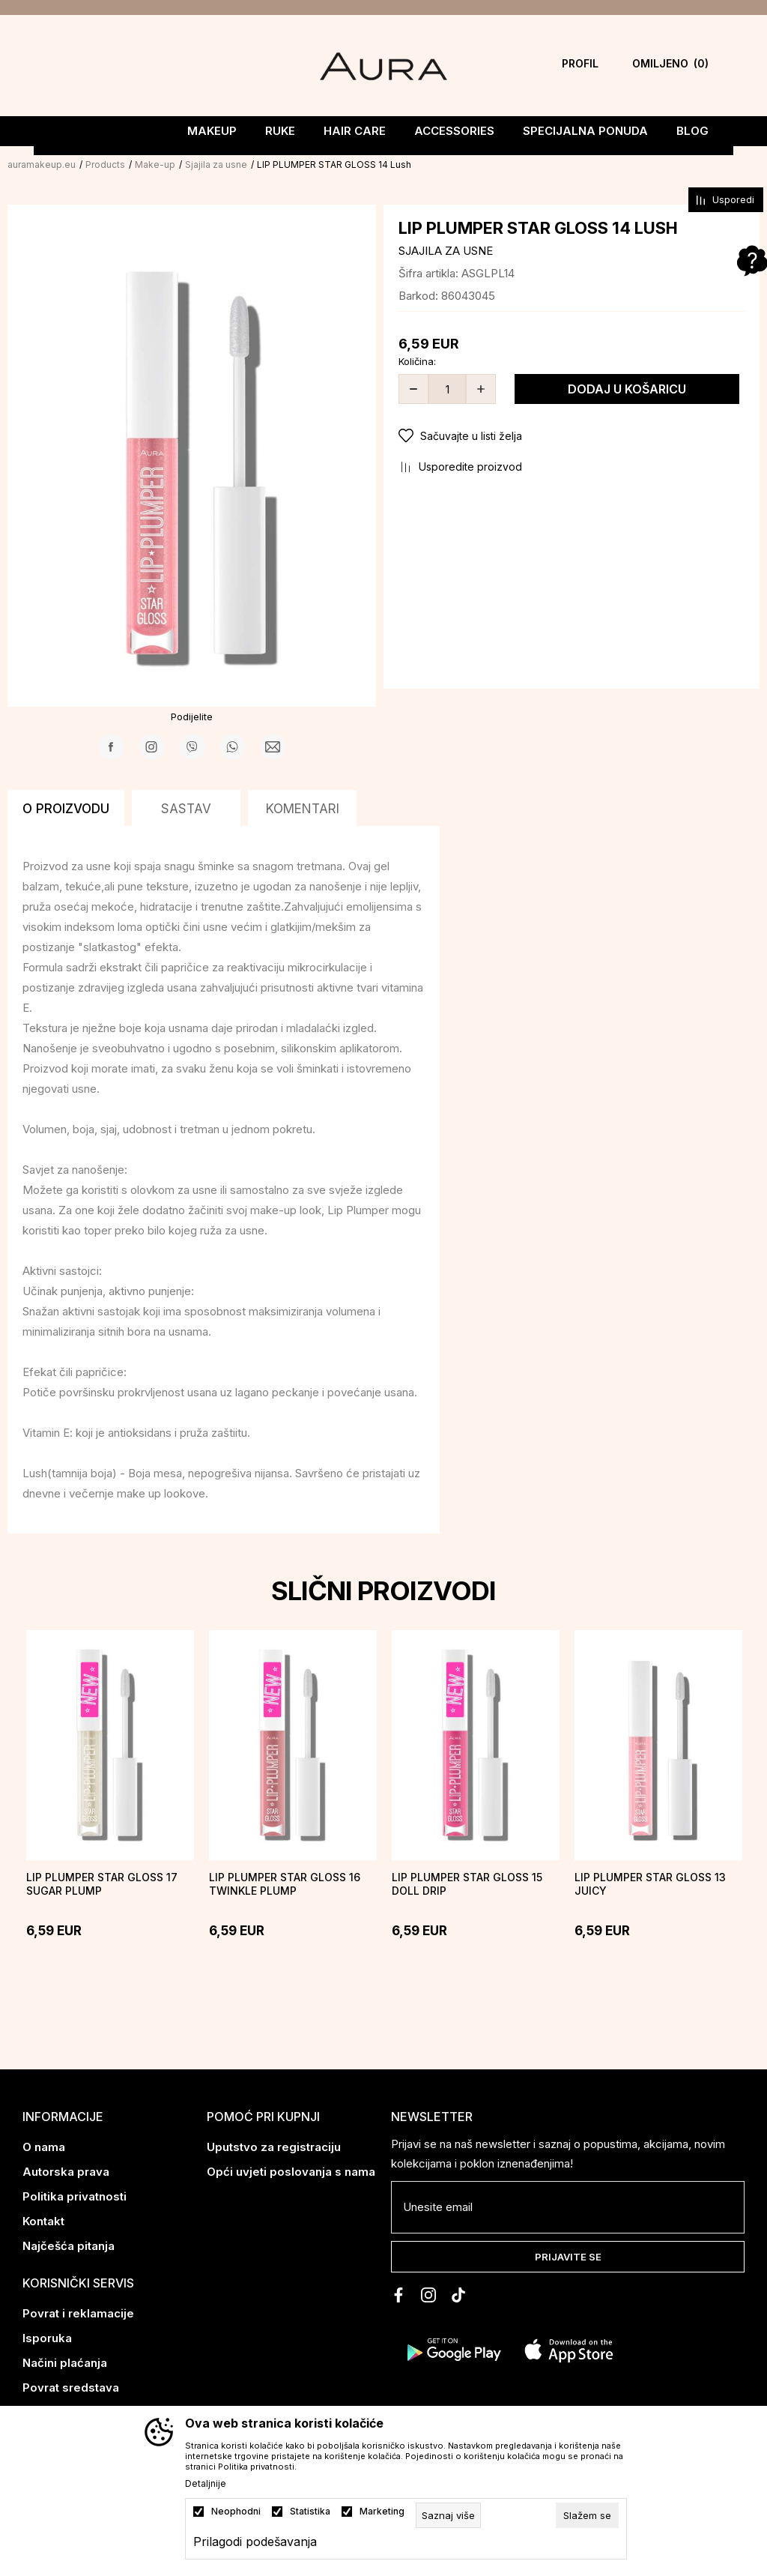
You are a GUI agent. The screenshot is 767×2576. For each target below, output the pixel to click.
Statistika (310, 2511)
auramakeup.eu (41, 164)
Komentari (302, 808)
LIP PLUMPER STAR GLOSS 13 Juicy (650, 1884)
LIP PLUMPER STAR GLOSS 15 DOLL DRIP (467, 1884)
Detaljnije (205, 2483)
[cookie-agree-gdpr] (587, 2515)
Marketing (382, 2511)
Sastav (186, 808)
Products (105, 164)
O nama (43, 2147)
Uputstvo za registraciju (274, 2147)
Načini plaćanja (64, 2363)
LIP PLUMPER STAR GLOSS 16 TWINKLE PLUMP (284, 1884)
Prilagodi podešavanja (255, 2541)
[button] (571, 436)
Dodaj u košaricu (627, 388)
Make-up (155, 164)
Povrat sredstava (70, 2387)
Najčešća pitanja (68, 2246)
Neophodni (236, 2511)
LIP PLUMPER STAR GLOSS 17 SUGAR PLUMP (102, 1884)
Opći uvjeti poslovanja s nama (291, 2172)
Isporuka (47, 2338)
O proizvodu (65, 808)
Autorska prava (65, 2172)
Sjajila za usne (216, 164)
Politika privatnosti (74, 2196)
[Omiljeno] (646, 65)
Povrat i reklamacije (78, 2313)
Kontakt (43, 2221)
